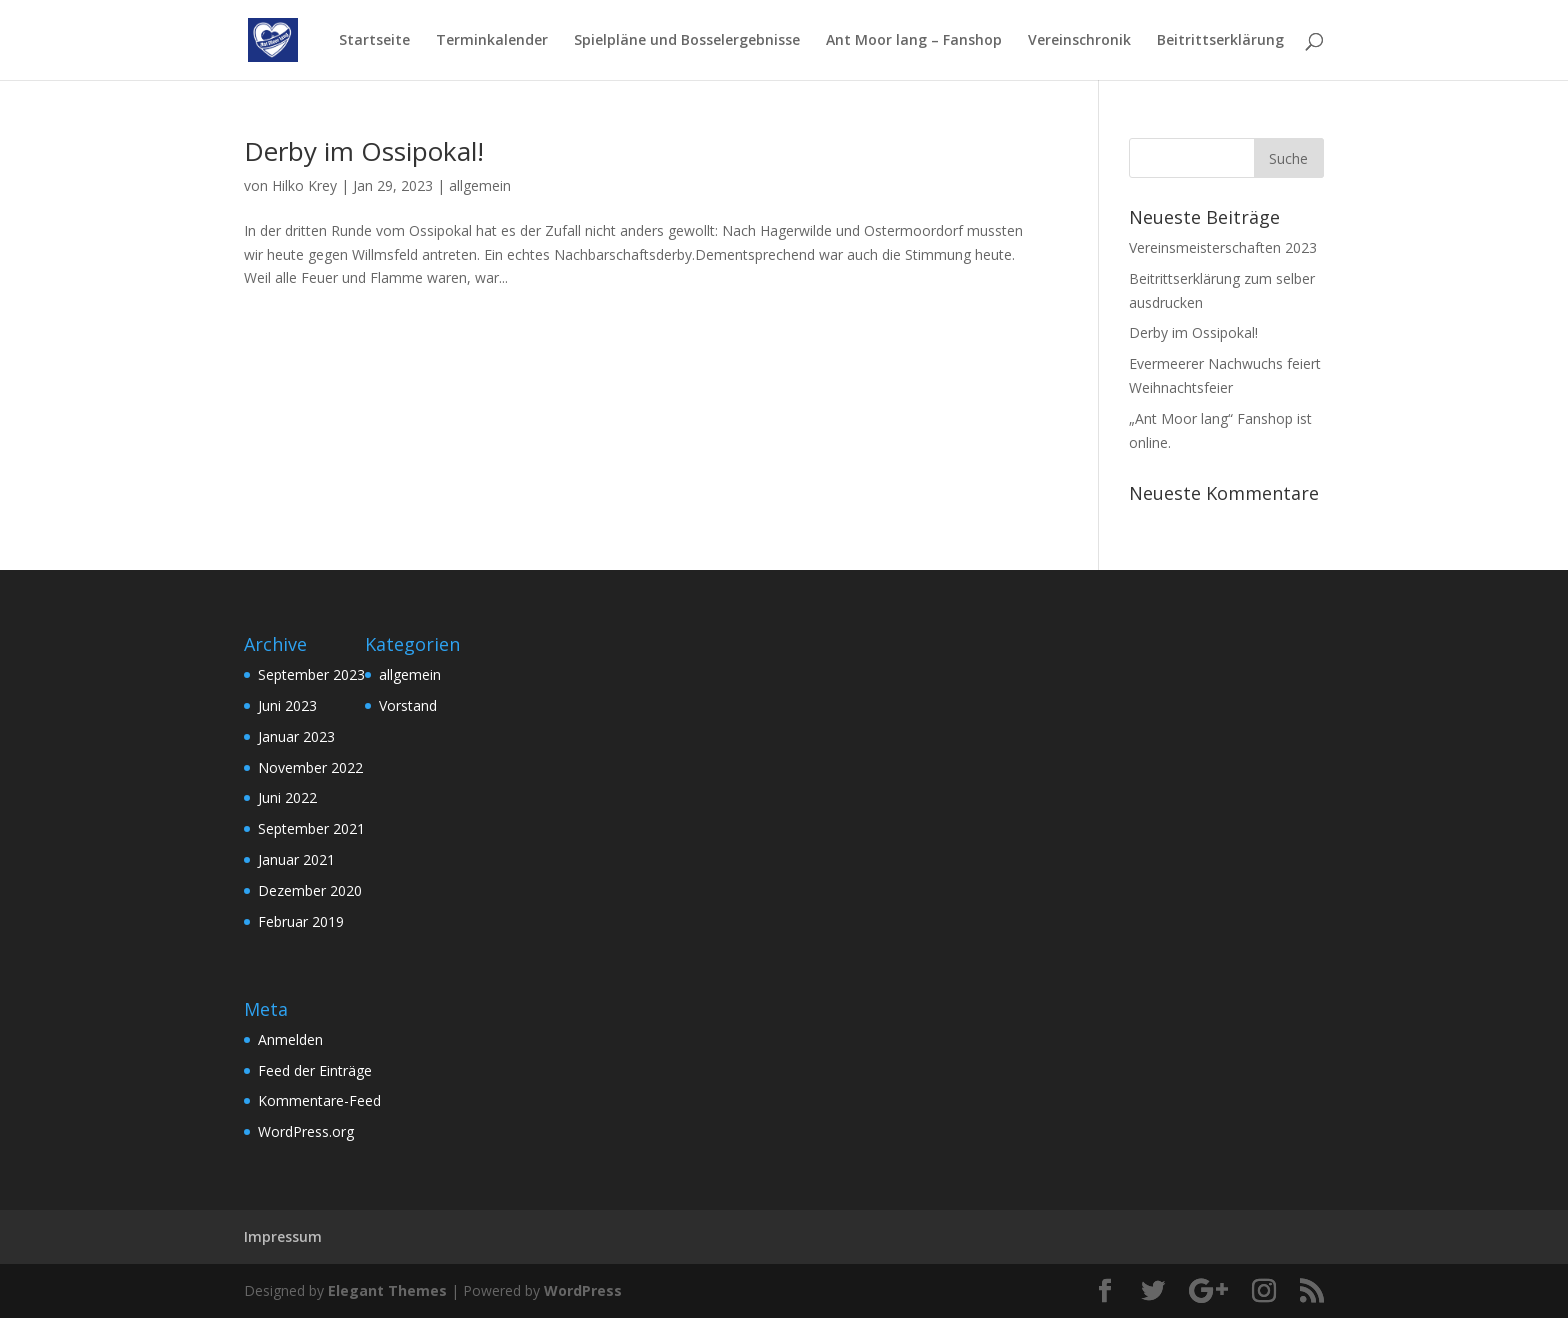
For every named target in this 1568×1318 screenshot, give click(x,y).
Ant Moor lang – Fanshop (914, 41)
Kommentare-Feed (319, 1100)
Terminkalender (492, 41)
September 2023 (311, 674)
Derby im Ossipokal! (364, 151)
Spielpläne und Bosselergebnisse (687, 41)
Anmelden (290, 1039)
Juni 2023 (287, 705)
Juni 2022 (287, 797)
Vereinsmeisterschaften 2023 (1223, 247)
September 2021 (311, 828)
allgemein (480, 185)
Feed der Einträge (315, 1070)
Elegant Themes (387, 1290)
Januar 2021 (296, 859)
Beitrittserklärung (1220, 41)
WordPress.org (306, 1131)
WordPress (583, 1290)
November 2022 (310, 767)
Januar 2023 (296, 736)
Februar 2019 (301, 921)
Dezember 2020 (310, 890)
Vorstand (408, 705)
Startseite (374, 41)
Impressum (283, 1236)
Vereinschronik (1079, 41)
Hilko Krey (304, 185)
